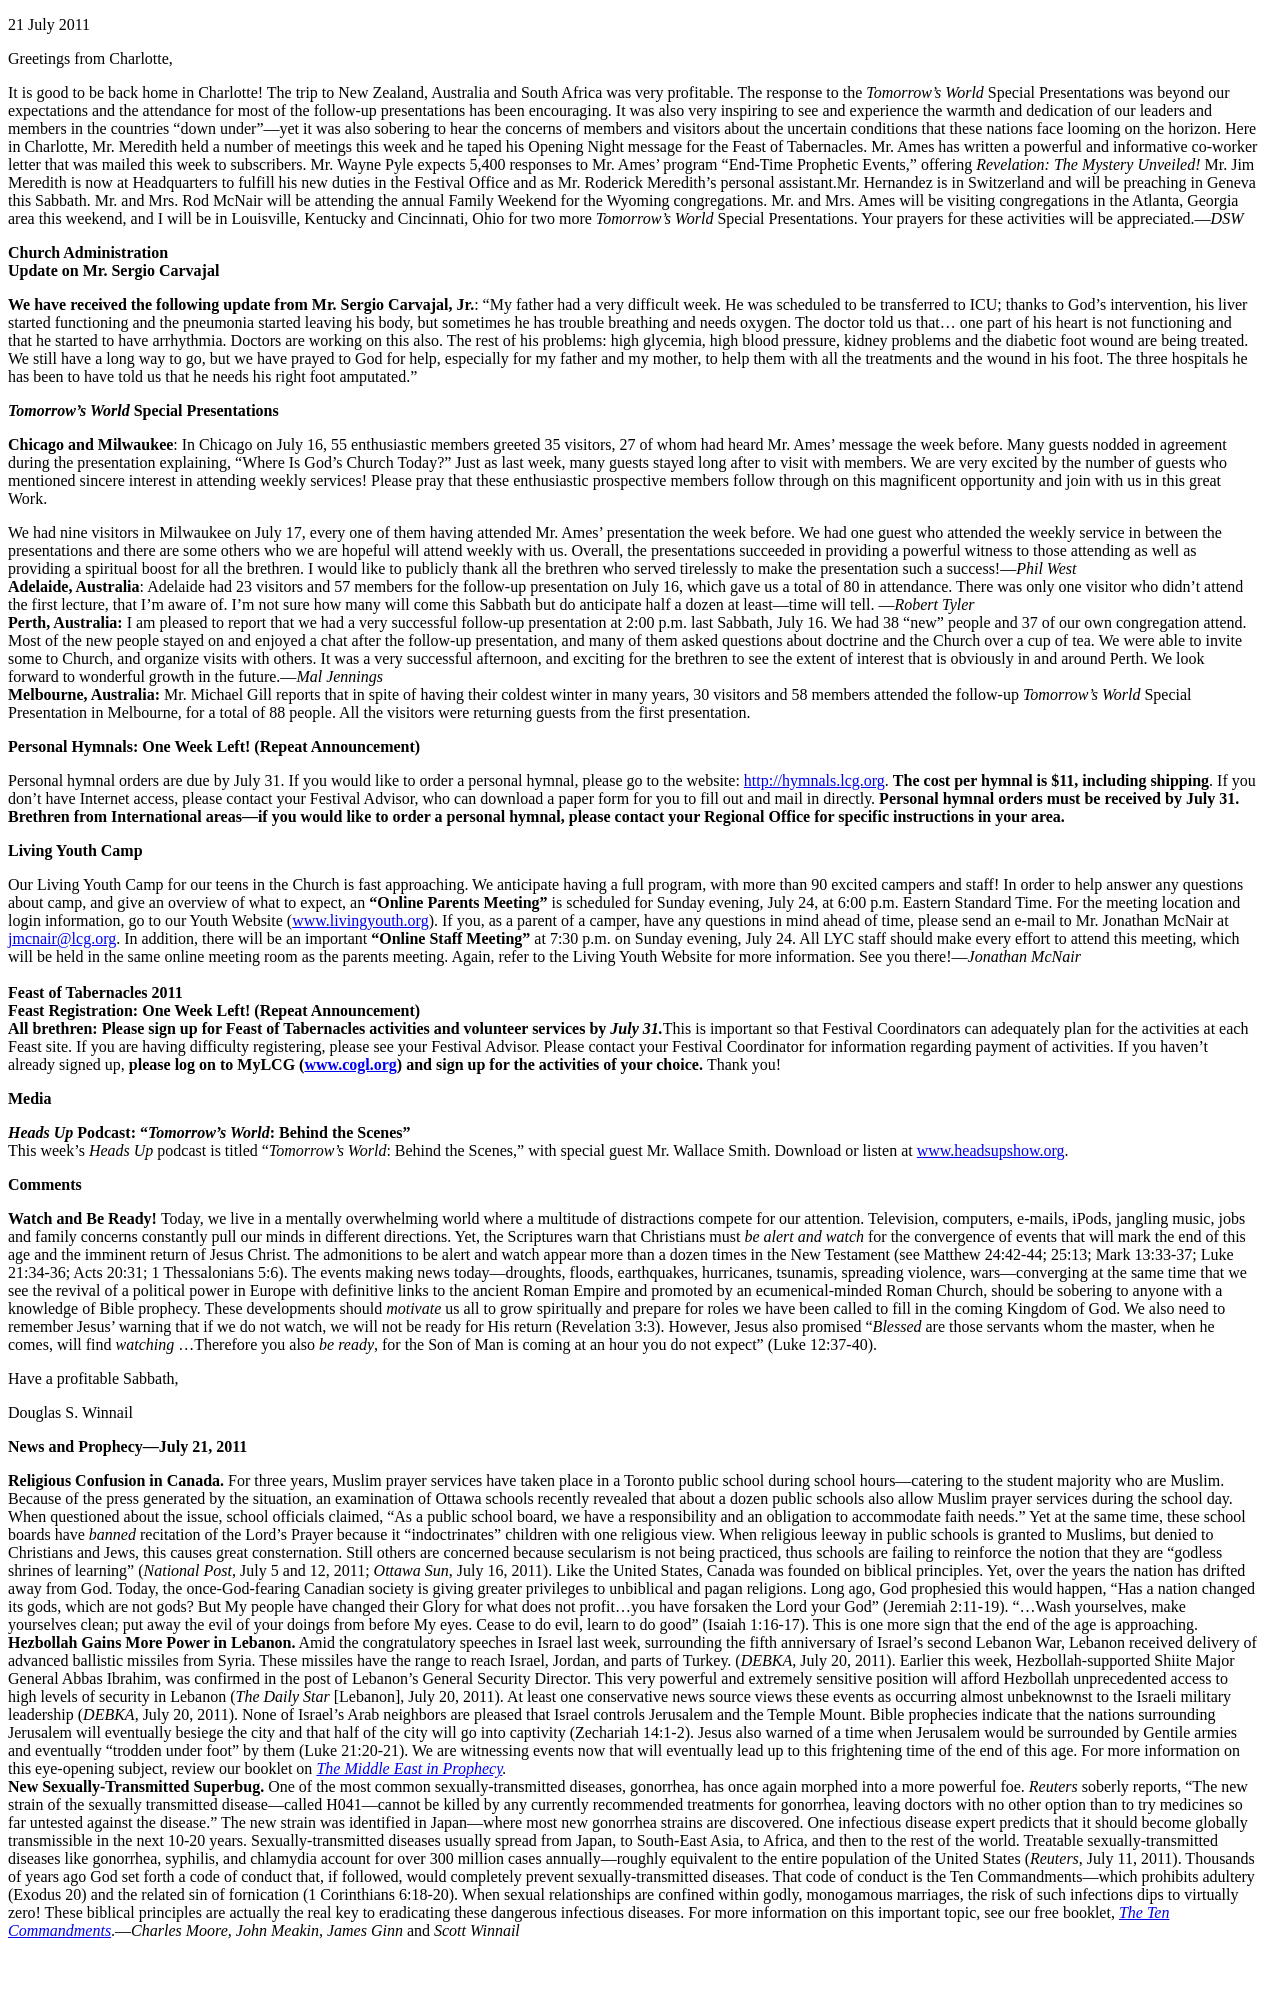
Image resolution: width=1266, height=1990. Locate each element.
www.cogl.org (350, 1064)
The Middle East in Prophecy (409, 1768)
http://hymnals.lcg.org (814, 780)
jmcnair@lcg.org (62, 938)
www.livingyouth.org (360, 920)
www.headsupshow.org (991, 1150)
